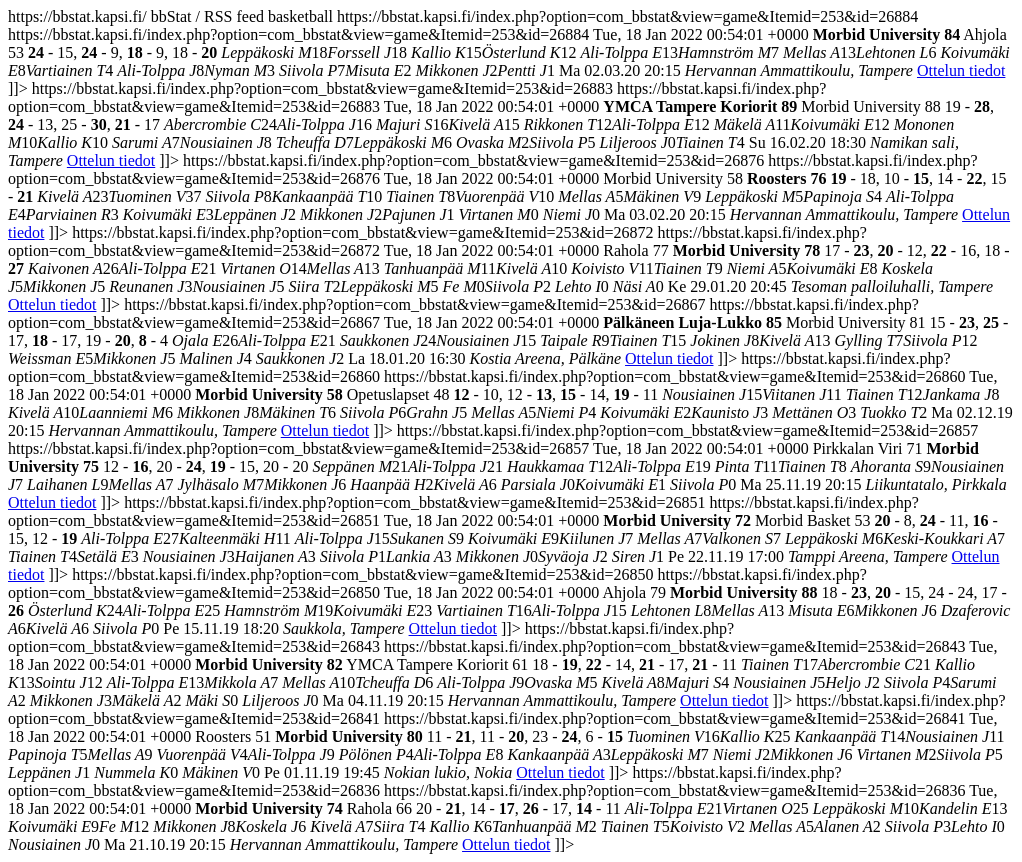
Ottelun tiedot (961, 70)
